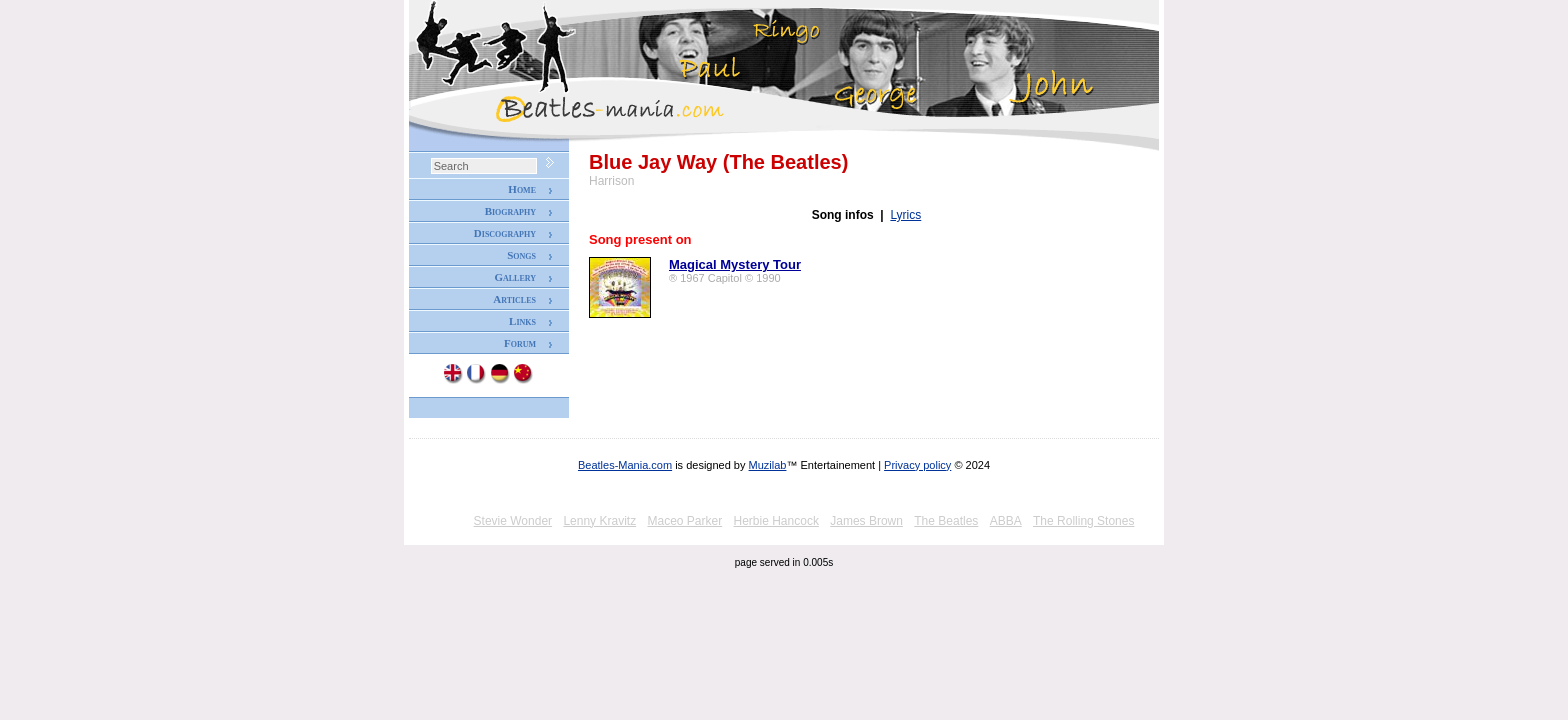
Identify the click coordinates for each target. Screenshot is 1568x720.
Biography (510, 211)
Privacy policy (917, 465)
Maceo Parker (684, 521)
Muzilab (768, 465)
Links (522, 321)
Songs (521, 255)
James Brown (866, 521)
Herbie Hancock (776, 521)
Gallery (515, 277)
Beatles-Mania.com (625, 465)
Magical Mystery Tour (735, 264)
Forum (520, 343)
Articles (514, 299)
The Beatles (946, 521)
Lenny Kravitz (599, 521)
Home (522, 189)
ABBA (1006, 521)
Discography (505, 233)
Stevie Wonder (513, 521)
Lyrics (905, 215)
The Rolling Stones (1083, 521)
